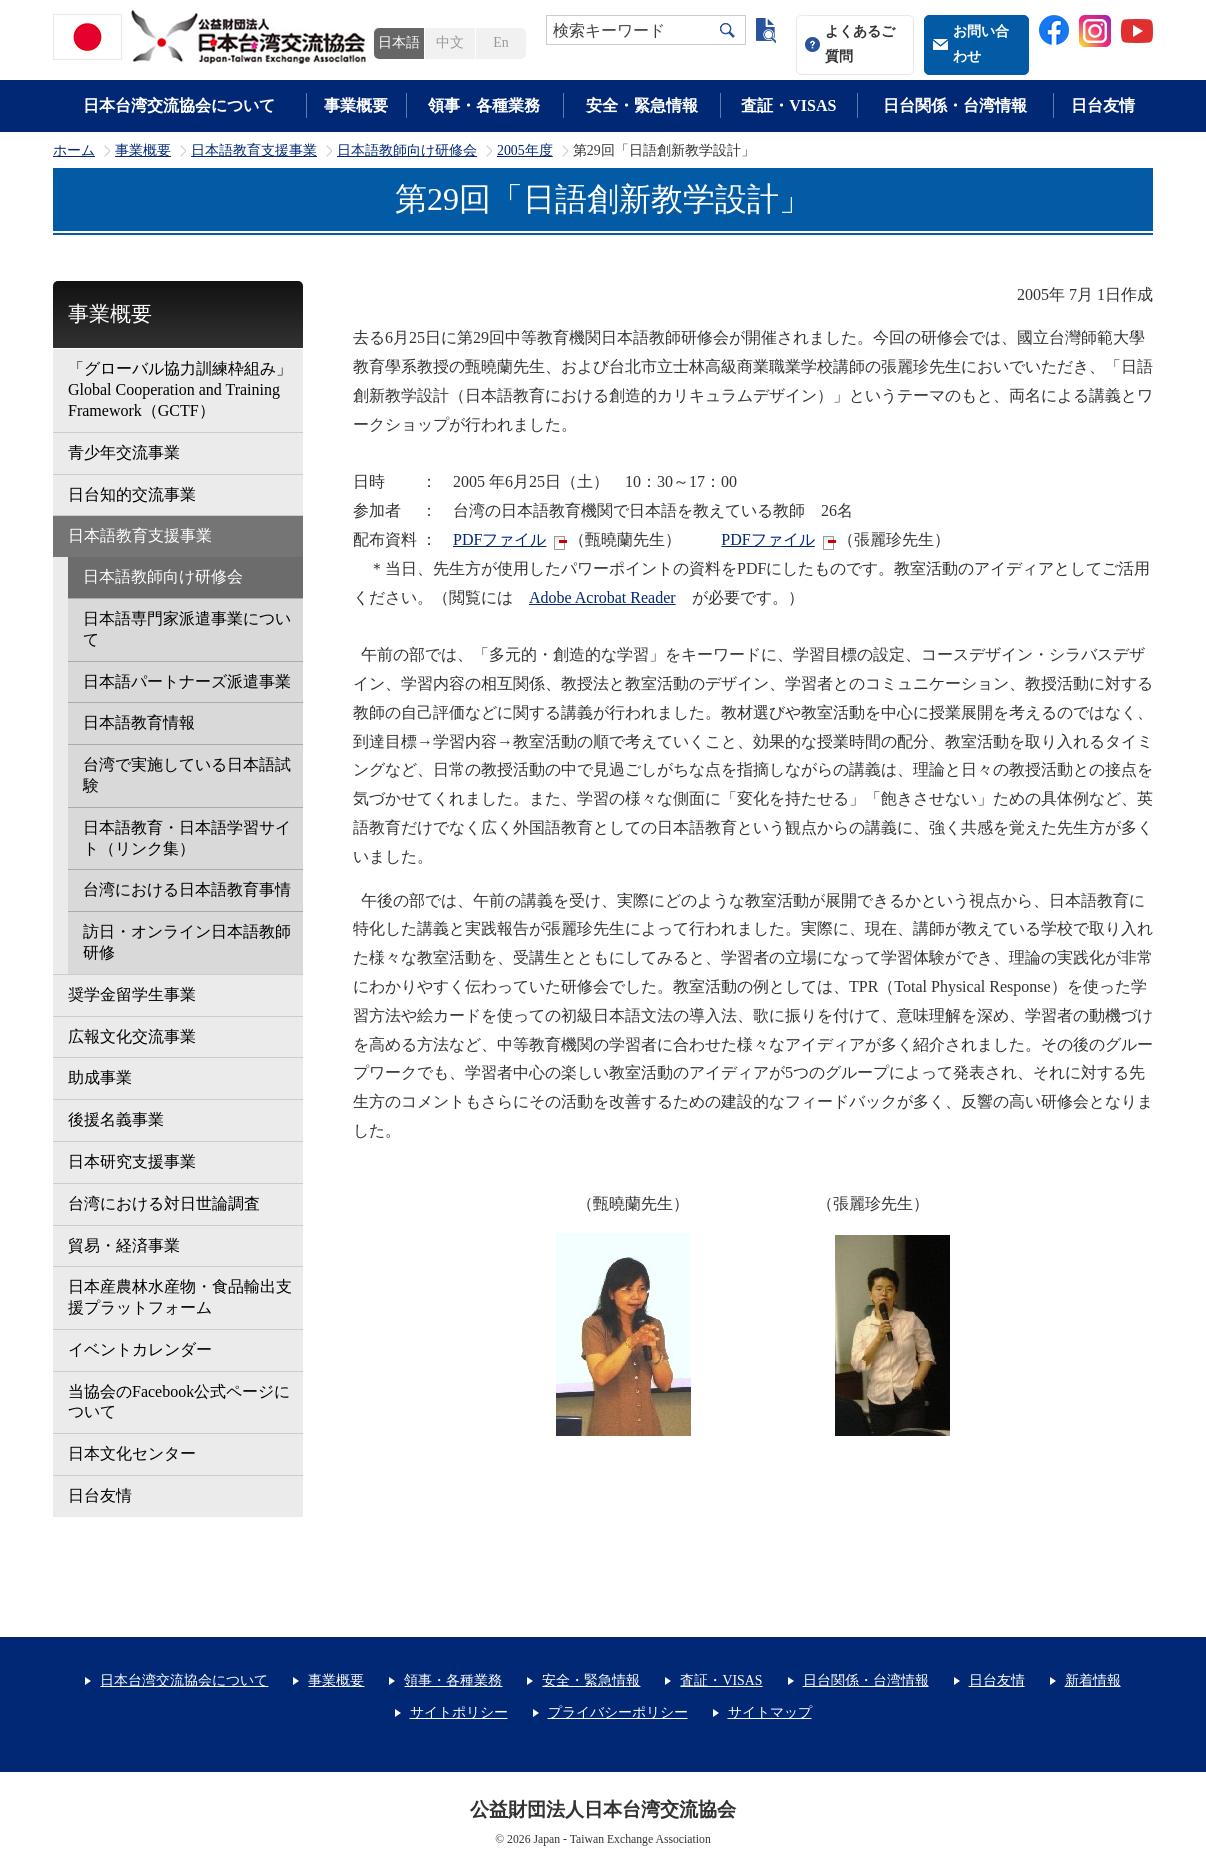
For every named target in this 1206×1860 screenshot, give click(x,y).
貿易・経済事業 (124, 1245)
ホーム (74, 151)
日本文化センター (132, 1453)
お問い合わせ (981, 44)
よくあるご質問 (860, 44)
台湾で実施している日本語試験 (187, 775)
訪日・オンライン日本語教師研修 (187, 942)
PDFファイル (499, 539)
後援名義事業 (116, 1119)
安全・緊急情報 (642, 105)
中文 (450, 42)
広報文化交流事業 (132, 1036)
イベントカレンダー (140, 1349)
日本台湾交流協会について (179, 105)
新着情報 (1093, 1680)
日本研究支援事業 (132, 1161)
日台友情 (1103, 105)
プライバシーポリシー (618, 1712)
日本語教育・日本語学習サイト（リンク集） (187, 838)
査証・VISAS (788, 105)
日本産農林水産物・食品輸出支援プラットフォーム (180, 1297)
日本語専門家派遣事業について (187, 629)
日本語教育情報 (139, 722)
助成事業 (100, 1077)
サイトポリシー (459, 1712)
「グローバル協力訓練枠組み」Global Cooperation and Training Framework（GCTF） (180, 389)
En (500, 42)
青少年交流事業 (124, 452)
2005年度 (525, 151)
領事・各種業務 (484, 105)
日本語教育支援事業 (254, 151)
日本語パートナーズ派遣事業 (187, 681)
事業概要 (356, 105)
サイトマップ (770, 1712)
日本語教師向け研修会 (407, 151)
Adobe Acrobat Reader (602, 597)
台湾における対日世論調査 (164, 1203)
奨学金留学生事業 (132, 994)
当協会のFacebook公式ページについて (179, 1402)
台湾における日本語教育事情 (187, 889)
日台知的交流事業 (132, 494)
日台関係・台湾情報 (955, 105)
